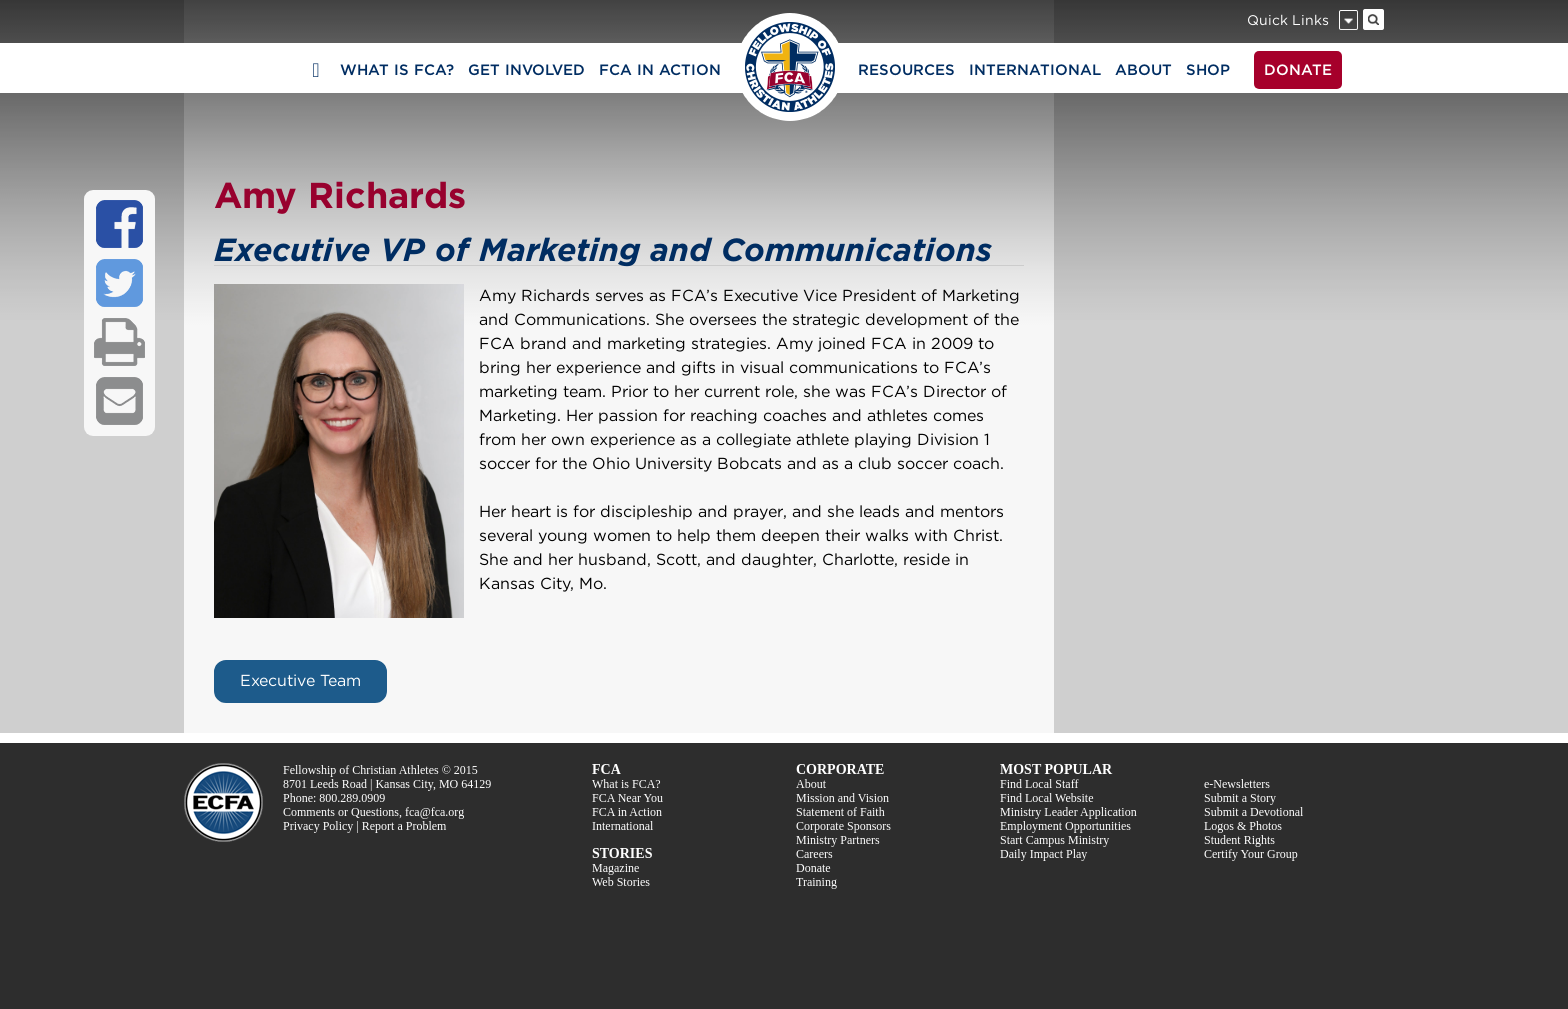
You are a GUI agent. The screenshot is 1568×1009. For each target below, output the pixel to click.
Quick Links (1288, 20)
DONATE (1298, 70)
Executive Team (300, 680)
